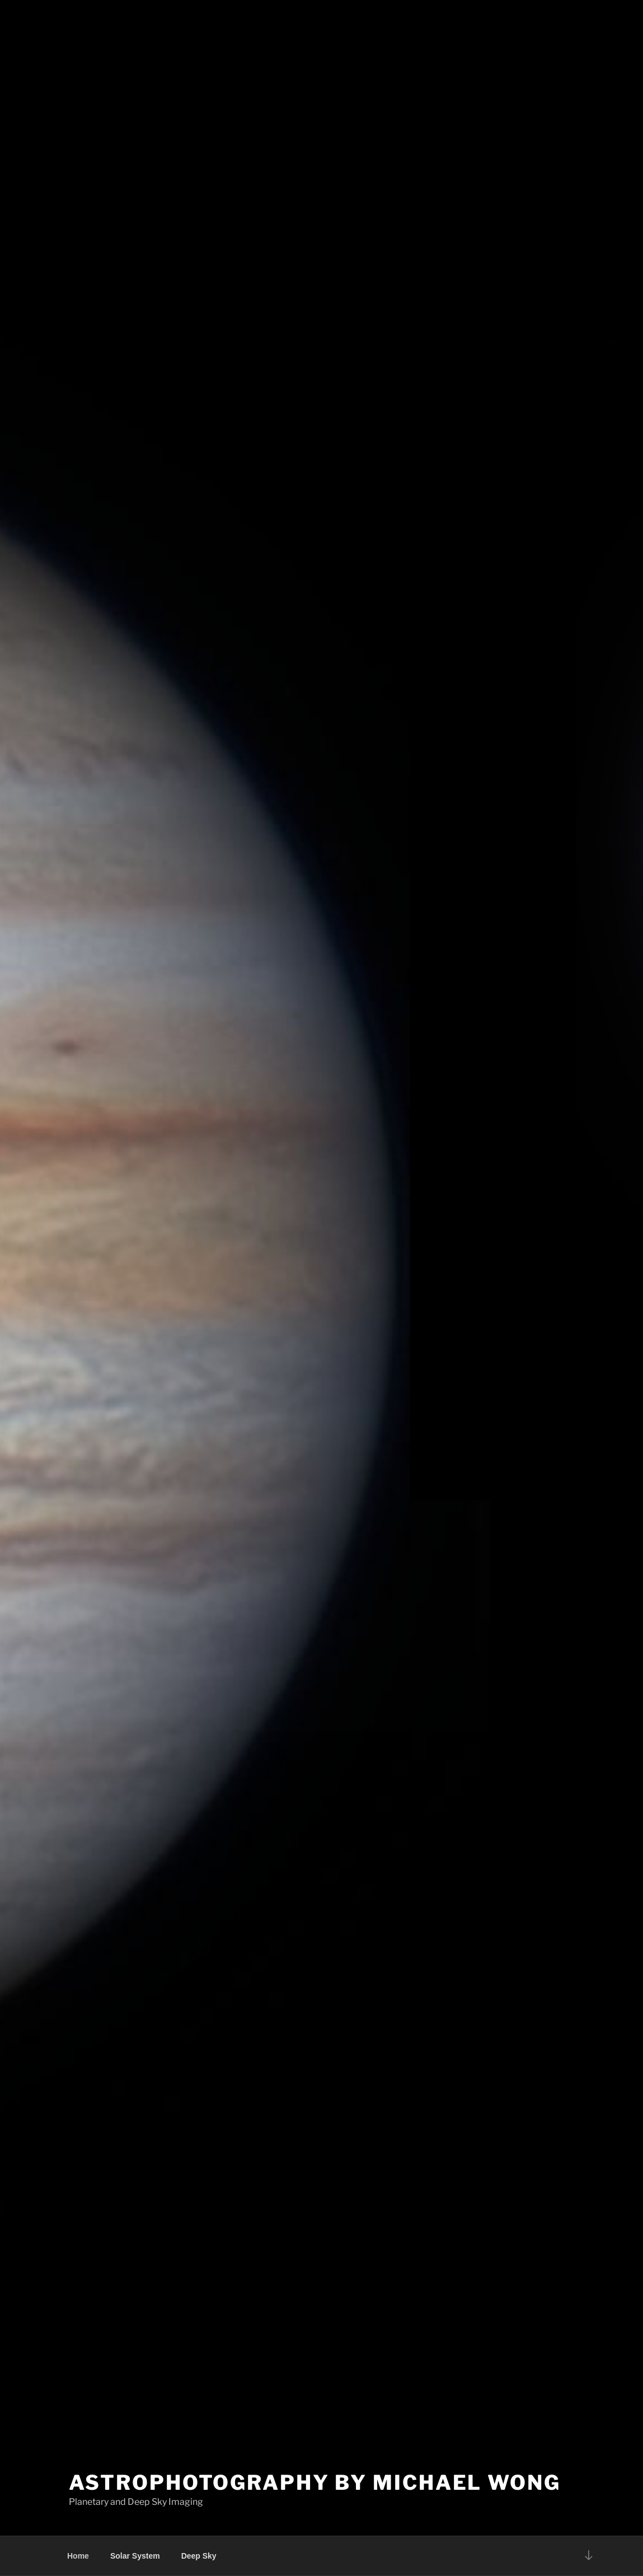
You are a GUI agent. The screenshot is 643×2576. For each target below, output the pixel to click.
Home (78, 2555)
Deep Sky (199, 2555)
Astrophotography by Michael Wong (315, 2482)
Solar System (135, 2555)
